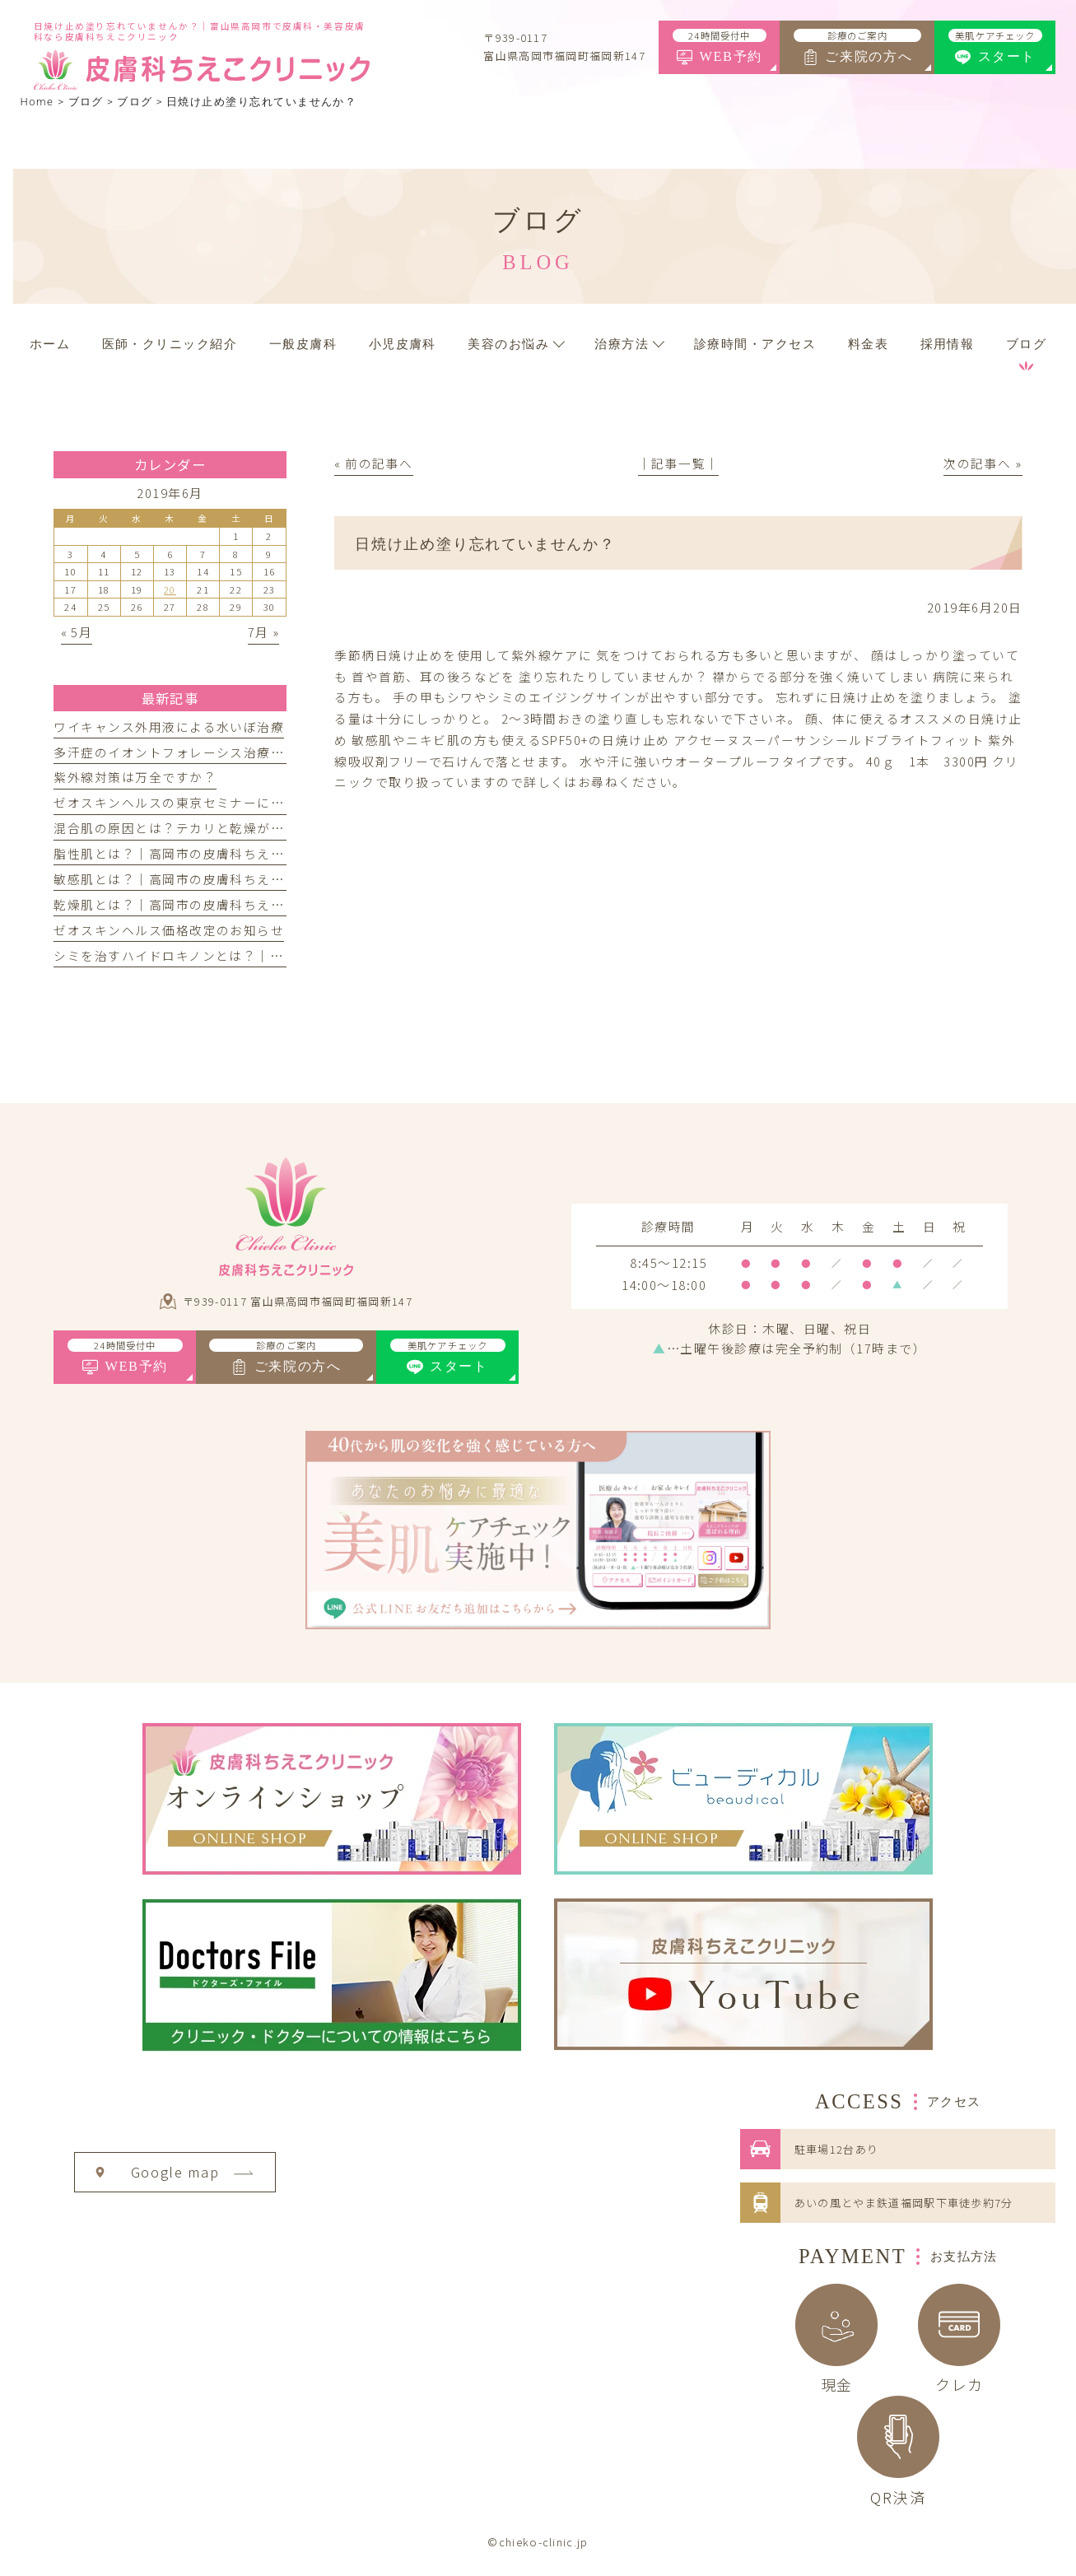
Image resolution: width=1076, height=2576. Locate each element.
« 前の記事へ (373, 463)
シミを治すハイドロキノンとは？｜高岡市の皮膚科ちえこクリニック (263, 955)
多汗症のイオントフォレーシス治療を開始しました (210, 752)
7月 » (264, 632)
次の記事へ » (982, 463)
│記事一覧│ (679, 463)
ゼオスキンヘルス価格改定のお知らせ (169, 930)
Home (37, 101)
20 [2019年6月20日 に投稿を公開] (170, 589)
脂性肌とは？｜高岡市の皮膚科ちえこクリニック (203, 853)
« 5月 (77, 632)
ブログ (134, 101)
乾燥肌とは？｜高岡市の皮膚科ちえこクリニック (203, 904)
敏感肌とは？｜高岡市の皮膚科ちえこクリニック (203, 878)
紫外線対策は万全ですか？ (135, 776)
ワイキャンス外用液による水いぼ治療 (169, 726)
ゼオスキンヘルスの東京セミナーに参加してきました (216, 802)
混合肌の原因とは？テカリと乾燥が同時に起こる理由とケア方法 (250, 827)
